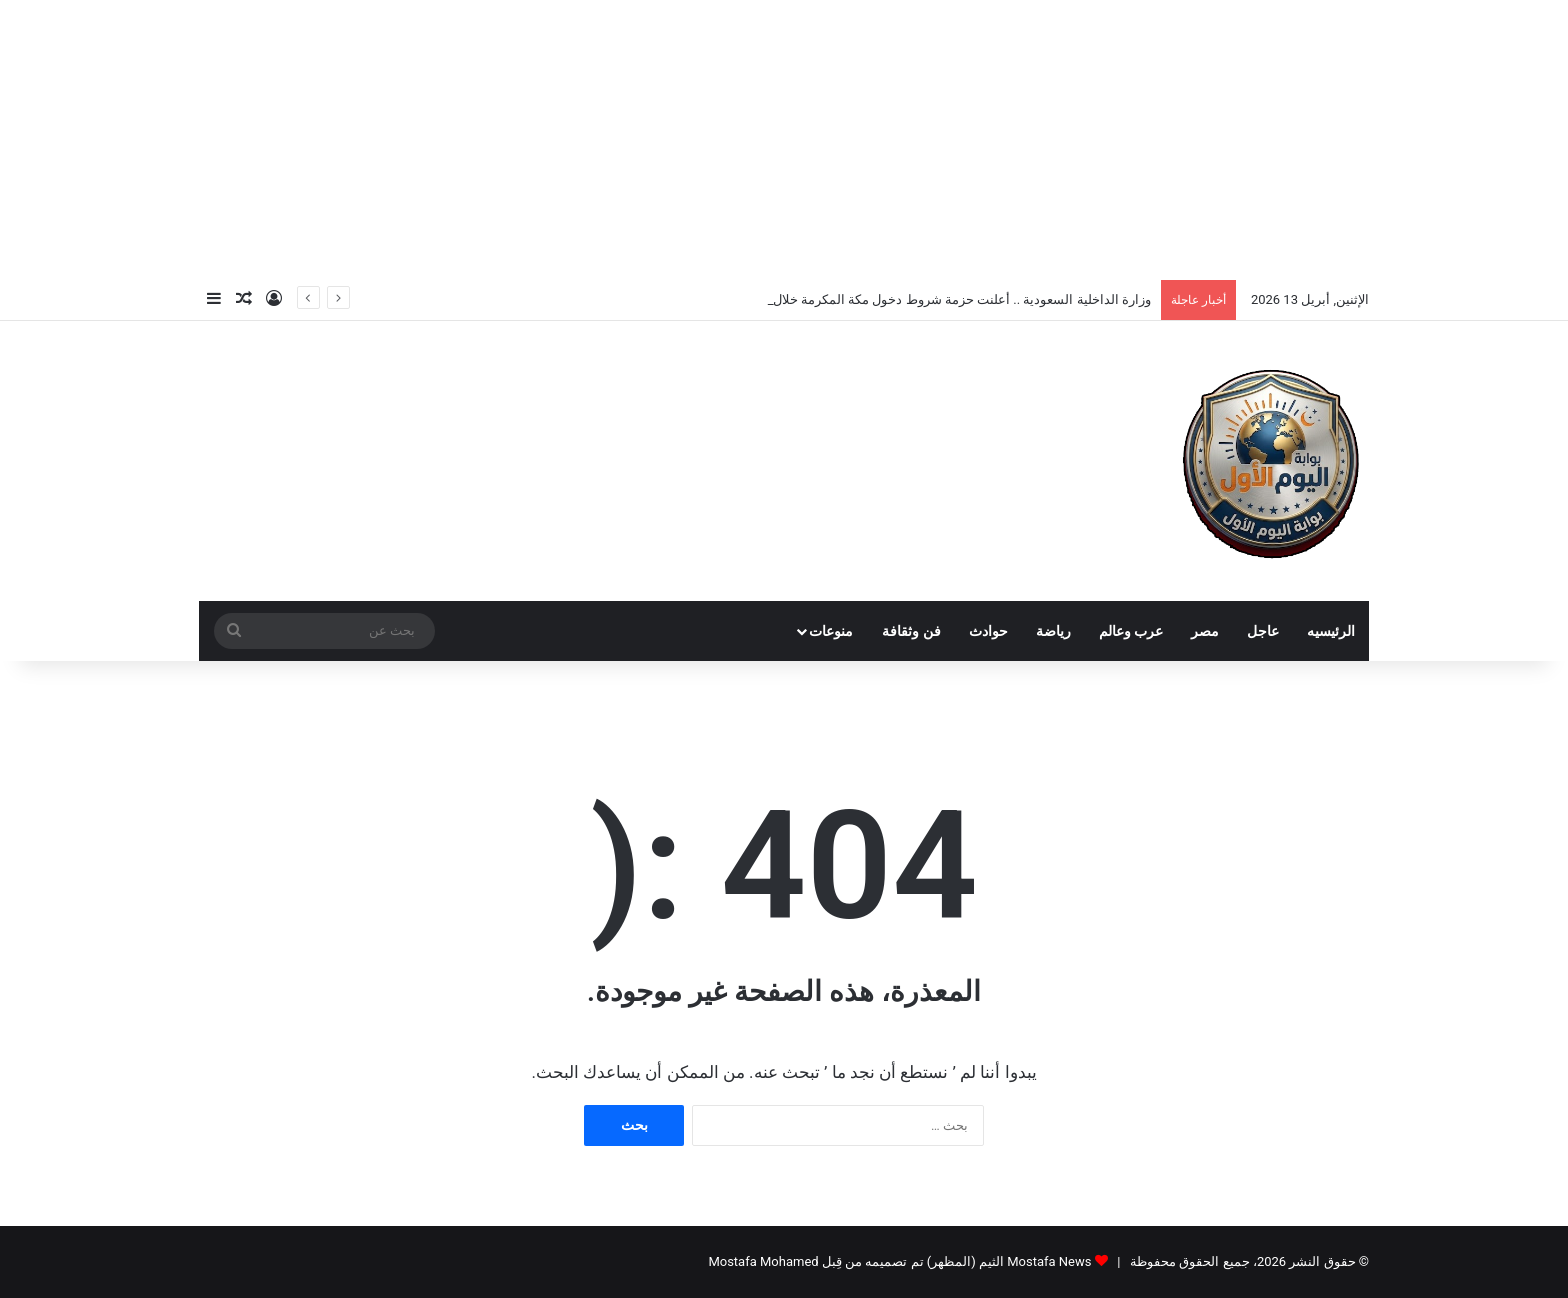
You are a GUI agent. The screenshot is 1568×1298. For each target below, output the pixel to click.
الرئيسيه (1331, 631)
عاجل (1263, 631)
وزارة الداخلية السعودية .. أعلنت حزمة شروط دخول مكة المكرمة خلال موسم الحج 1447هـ (908, 299)
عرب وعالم (1131, 631)
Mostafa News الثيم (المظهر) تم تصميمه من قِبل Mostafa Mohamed (899, 1261)
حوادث (988, 631)
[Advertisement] (784, 140)
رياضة (1053, 631)
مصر (1205, 631)
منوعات (831, 631)
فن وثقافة (911, 631)
